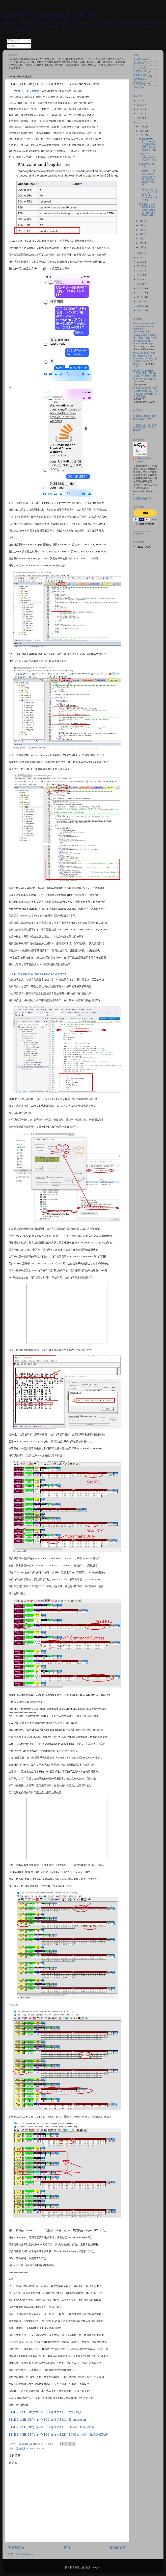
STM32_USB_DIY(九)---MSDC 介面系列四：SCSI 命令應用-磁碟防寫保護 (58, 2434)
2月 (142, 243)
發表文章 (14, 40)
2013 (140, 284)
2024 (140, 109)
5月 (142, 238)
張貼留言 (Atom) (24, 2554)
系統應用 (21, 2448)
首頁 (67, 2547)
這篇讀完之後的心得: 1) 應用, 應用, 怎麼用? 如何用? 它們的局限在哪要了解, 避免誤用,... (144, 374)
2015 (140, 275)
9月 (142, 221)
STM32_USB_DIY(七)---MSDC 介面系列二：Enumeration (47, 2419)
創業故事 (138, 79)
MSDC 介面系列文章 (27, 91)
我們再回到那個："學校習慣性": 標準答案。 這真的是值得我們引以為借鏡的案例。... (145, 392)
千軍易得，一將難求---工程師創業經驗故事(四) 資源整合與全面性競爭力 (147, 178)
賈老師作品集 (140, 75)
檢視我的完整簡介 (142, 498)
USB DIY (39, 2448)
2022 (140, 118)
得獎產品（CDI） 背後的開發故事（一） (145, 417)
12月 (142, 126)
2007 (140, 310)
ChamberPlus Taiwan (144, 460)
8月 (142, 225)
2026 (140, 100)
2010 (140, 297)
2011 (140, 292)
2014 (140, 279)
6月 (142, 234)
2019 (140, 257)
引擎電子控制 (140, 71)
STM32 (30, 2448)
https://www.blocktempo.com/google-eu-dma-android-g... (145, 326)
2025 (140, 105)
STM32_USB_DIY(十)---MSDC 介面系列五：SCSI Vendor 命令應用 (148, 194)
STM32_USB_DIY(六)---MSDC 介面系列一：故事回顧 (45, 2412)
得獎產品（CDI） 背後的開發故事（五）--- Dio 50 (145, 427)
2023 (140, 113)
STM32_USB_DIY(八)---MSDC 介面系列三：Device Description (51, 2427)
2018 (140, 262)
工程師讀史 (139, 83)
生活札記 (138, 59)
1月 (142, 247)
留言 (11, 46)
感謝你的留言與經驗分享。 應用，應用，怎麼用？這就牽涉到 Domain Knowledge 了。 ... (145, 341)
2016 (140, 270)
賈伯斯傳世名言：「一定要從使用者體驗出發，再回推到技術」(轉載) (148, 144)
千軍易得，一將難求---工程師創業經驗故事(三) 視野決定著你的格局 (147, 210)
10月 (142, 135)
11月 (142, 131)
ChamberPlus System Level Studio (49, 15)
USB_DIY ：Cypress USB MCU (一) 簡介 (147, 157)
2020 (140, 253)
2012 (140, 288)
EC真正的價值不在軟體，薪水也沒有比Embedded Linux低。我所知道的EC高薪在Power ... (145, 358)
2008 (140, 306)
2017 (140, 266)
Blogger (96, 2567)
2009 (140, 301)
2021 (140, 122)
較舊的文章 (118, 2547)
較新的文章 (16, 2547)
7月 (142, 229)
